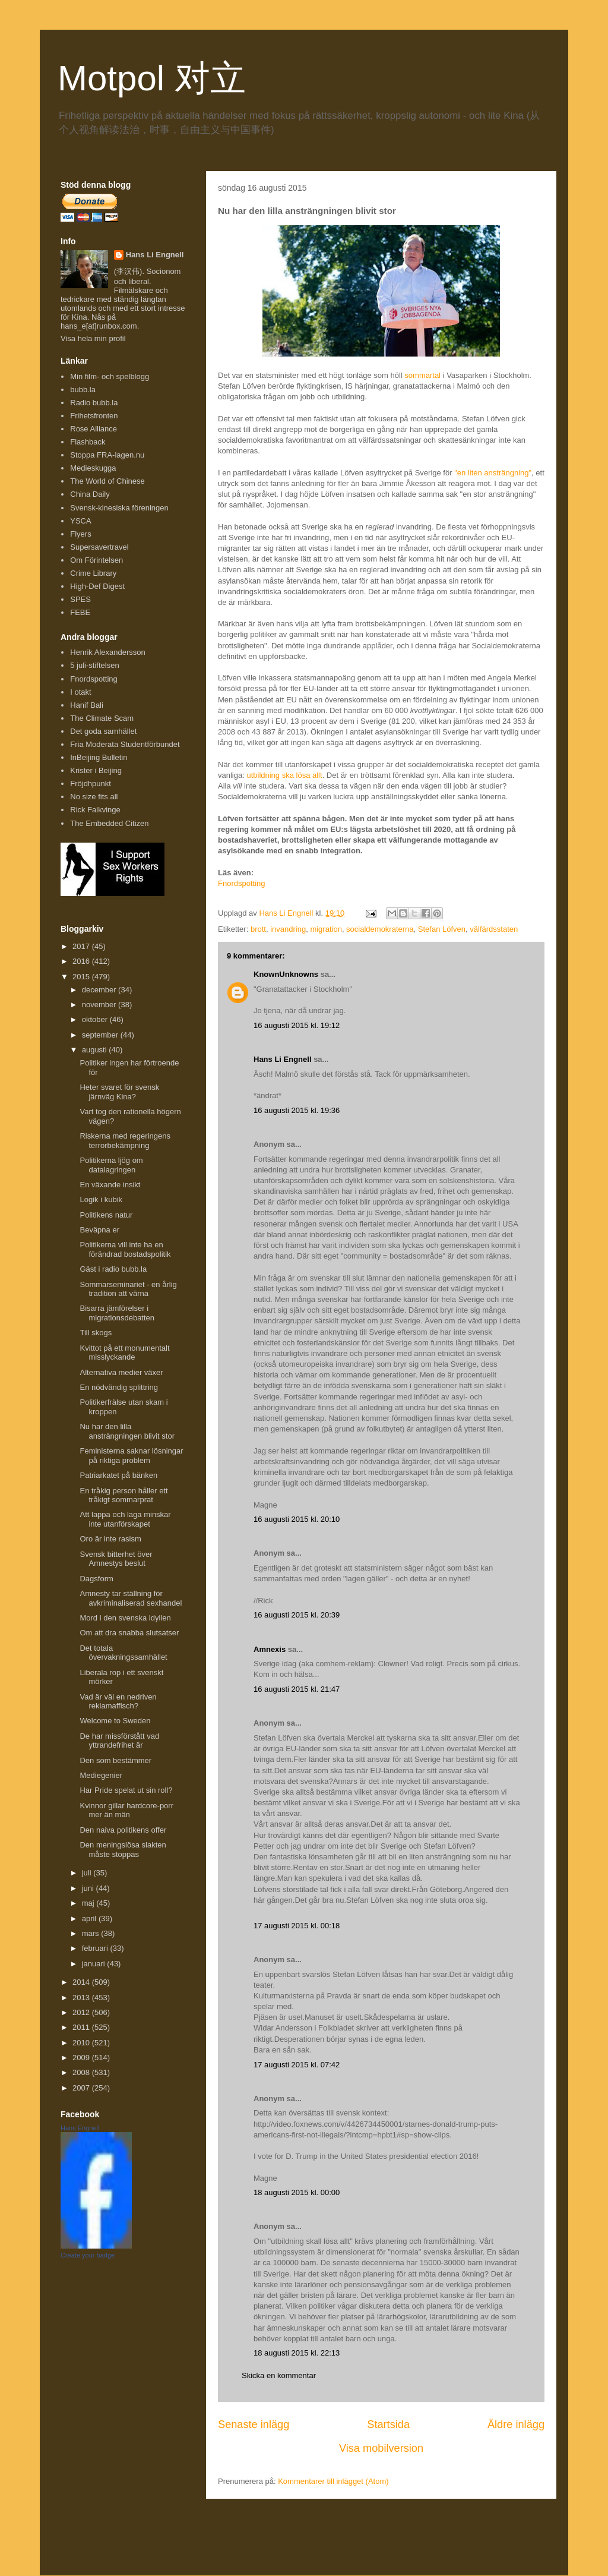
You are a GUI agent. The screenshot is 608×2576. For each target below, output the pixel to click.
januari (94, 1963)
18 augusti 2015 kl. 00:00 (297, 2192)
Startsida (388, 2424)
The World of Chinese (107, 481)
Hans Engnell (80, 2128)
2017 (82, 946)
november (100, 1004)
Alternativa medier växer (121, 1372)
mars (92, 1933)
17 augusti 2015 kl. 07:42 (297, 2064)
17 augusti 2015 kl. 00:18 (297, 1925)
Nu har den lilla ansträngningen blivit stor (127, 1431)
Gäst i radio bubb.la (113, 1269)
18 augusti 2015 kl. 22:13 (297, 2352)
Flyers (80, 533)
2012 (82, 2012)
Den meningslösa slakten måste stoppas (123, 1849)
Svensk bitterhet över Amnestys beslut (116, 1559)
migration (325, 929)
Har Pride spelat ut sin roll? (126, 1790)
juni (89, 1888)
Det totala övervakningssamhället (123, 1653)
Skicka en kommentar (279, 2375)
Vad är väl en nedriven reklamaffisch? (118, 1701)
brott (258, 929)
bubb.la (83, 389)
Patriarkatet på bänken (118, 1475)
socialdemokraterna (379, 929)
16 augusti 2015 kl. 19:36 (297, 1110)
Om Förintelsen (96, 560)
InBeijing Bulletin (98, 757)
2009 (82, 2057)
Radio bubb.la (94, 402)
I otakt (80, 692)
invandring (288, 929)
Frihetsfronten (94, 415)
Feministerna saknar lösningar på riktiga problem (131, 1455)
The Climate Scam (102, 718)
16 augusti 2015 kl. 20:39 (297, 1614)
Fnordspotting (241, 883)
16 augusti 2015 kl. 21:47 (297, 1689)
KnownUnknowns (286, 974)
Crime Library (93, 573)
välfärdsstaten (494, 929)
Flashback (87, 441)
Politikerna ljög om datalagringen (111, 1165)
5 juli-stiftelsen (94, 665)
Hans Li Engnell (284, 1059)
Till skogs (96, 1332)
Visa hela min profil (93, 338)
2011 (82, 2027)
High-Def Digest (97, 586)
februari (96, 1948)
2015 (82, 976)
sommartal (422, 375)
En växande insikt (110, 1184)
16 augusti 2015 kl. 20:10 (297, 1519)
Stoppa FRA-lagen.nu (107, 454)
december (100, 989)
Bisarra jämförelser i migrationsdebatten (117, 1313)
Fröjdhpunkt (90, 783)
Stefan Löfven (442, 929)
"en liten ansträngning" (492, 472)
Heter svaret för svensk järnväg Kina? (119, 1092)
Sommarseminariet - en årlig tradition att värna (128, 1289)
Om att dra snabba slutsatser (129, 1632)
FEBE (80, 612)
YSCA (80, 520)
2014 (82, 1982)
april (90, 1918)
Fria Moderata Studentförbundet (124, 744)
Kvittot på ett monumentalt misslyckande (124, 1353)
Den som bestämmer (115, 1760)
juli (88, 1872)
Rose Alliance (93, 428)
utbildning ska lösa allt (284, 775)
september (101, 1034)
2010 (82, 2042)
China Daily (89, 494)
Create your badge (88, 2255)
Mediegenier (101, 1775)
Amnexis (270, 1649)
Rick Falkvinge (95, 809)
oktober (96, 1019)
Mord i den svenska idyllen (125, 1617)
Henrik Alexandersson (107, 652)
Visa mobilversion (381, 2448)
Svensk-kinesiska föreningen (119, 507)
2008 (82, 2072)
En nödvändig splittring (119, 1387)
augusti (95, 1049)
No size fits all (94, 796)
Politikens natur (106, 1214)
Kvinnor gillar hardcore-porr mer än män (126, 1810)
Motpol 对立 (152, 78)
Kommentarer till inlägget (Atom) (333, 2481)
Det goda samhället (103, 731)
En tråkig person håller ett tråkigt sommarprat (123, 1495)
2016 (82, 961)
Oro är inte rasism (110, 1538)
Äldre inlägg (515, 2424)
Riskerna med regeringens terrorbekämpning (125, 1140)
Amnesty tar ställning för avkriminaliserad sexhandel (131, 1598)
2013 (82, 1997)
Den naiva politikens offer (123, 1829)
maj (89, 1903)
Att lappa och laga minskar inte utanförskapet (125, 1519)
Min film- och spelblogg (109, 376)
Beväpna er (99, 1229)
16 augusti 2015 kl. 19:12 (297, 1025)
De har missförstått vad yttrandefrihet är (119, 1741)
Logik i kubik (101, 1199)
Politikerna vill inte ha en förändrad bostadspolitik (125, 1249)
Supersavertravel (99, 547)
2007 (82, 2087)
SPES (80, 599)
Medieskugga (93, 468)
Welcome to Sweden (115, 1720)
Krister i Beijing (96, 770)
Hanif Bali (86, 705)
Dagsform (96, 1578)
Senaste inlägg (253, 2424)
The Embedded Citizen (109, 823)
